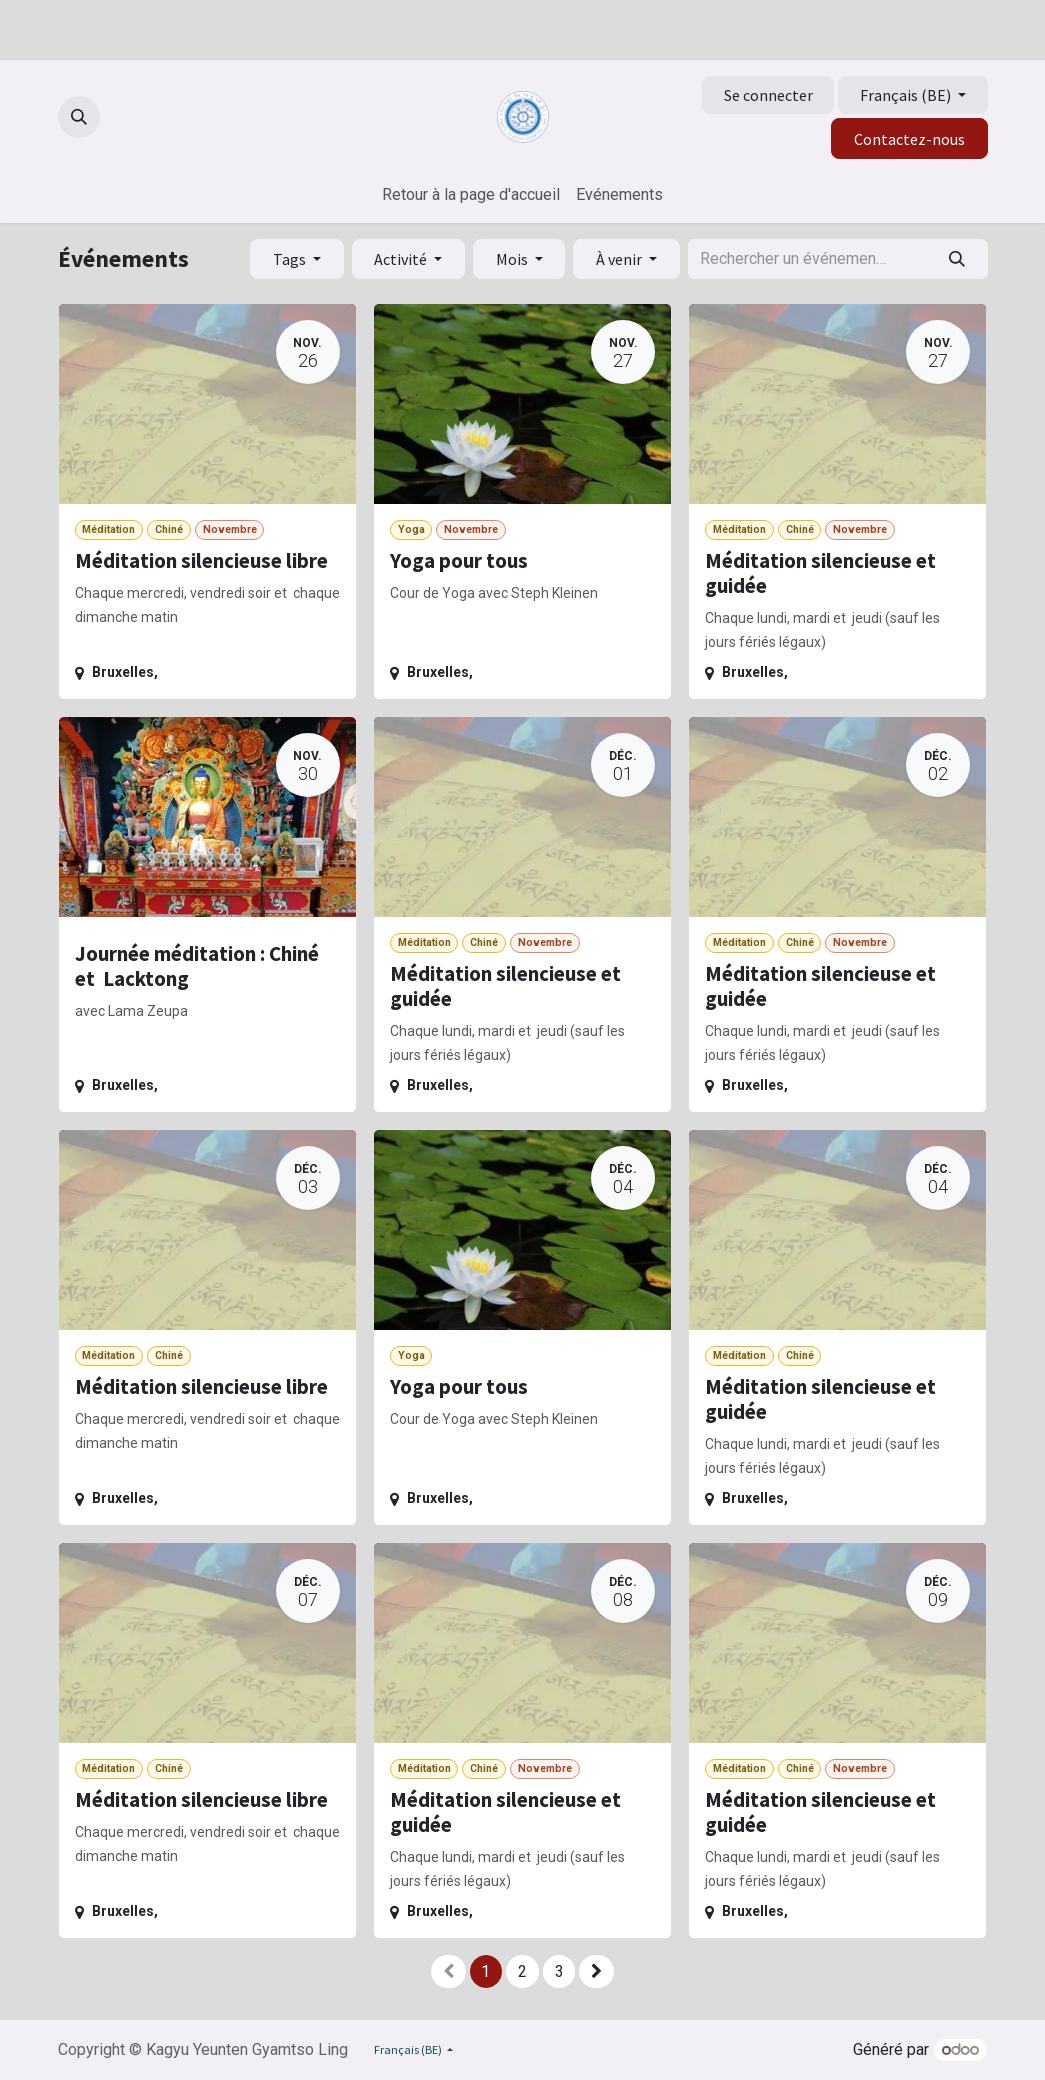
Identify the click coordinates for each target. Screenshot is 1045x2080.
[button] (79, 117)
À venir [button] (620, 259)
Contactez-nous (909, 139)
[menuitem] (471, 195)
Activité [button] (402, 259)
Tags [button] (291, 259)
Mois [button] (513, 259)
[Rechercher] (956, 259)
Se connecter (768, 95)
